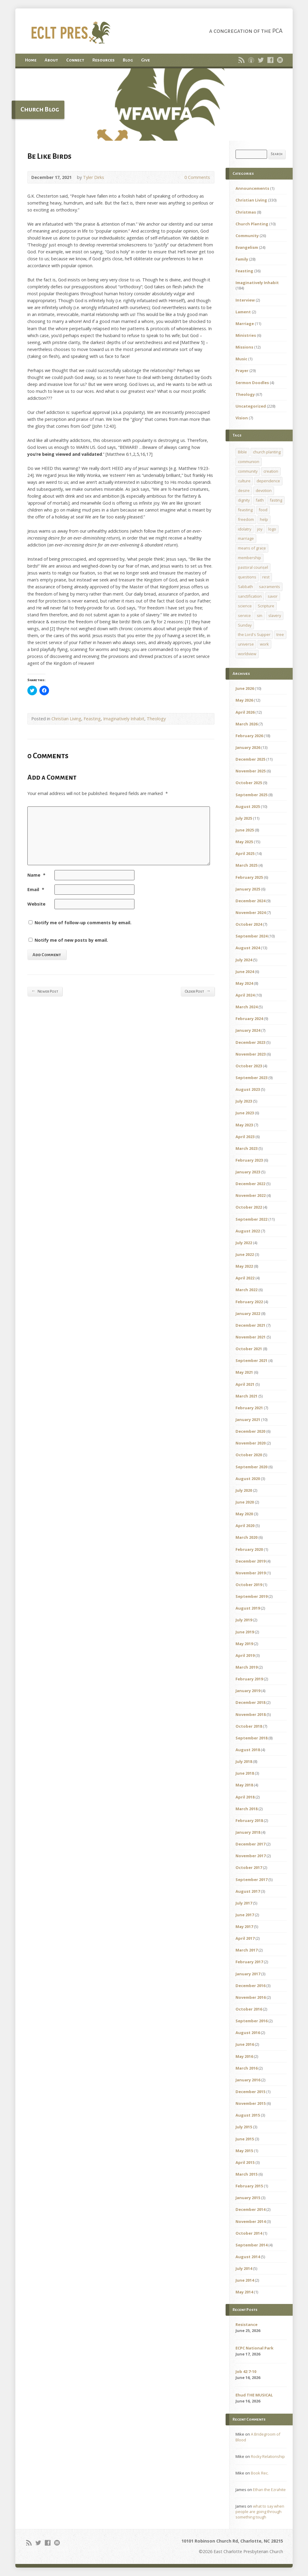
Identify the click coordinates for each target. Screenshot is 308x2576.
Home (30, 60)
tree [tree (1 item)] (280, 634)
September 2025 (251, 794)
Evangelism (247, 247)
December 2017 (250, 1844)
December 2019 (250, 1561)
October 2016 (249, 2009)
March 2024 (246, 1006)
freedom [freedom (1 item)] (246, 519)
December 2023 (250, 1042)
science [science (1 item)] (245, 606)
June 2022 (245, 1254)
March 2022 (246, 1289)
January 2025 (248, 889)
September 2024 (251, 936)
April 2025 (245, 853)
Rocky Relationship (268, 2456)
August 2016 (248, 2032)
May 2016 (244, 2056)
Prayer (242, 370)
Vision (242, 418)
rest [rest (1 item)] (266, 577)
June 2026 (245, 688)
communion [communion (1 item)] (248, 461)
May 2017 (244, 1926)
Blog (128, 60)
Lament (243, 312)
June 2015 (245, 2139)
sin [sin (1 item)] (259, 615)
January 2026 (248, 747)
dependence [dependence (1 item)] (268, 481)
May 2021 (244, 1372)
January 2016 (248, 2080)
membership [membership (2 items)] (249, 557)
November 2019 (251, 1573)
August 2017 (248, 1891)
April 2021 (245, 1384)
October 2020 (249, 1454)
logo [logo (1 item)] (272, 529)
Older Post (197, 991)
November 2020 (251, 1443)
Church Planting (252, 224)
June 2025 (245, 830)
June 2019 (245, 1632)
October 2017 (249, 1867)
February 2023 (249, 1160)
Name (36, 875)
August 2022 (248, 1231)
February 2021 (249, 1407)
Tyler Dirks (93, 177)
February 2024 (249, 1018)
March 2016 (246, 2068)
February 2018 (249, 1820)
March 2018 (246, 1808)
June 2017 (245, 1914)
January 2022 (248, 1313)
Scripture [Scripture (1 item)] (266, 606)
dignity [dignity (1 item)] (244, 500)
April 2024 (245, 995)
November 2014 (251, 2221)
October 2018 (249, 1726)
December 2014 (250, 2209)
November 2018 (251, 1714)
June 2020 (245, 1502)
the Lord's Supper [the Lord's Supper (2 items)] (254, 634)
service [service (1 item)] (244, 615)
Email (35, 889)
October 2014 (249, 2233)
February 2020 (249, 1549)
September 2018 (251, 1738)
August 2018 (248, 1749)
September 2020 (251, 1467)
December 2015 (250, 2091)
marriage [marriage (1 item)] (246, 538)
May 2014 (244, 2292)
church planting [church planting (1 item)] (267, 452)
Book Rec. (260, 2473)
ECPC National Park (254, 2348)
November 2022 (251, 1195)
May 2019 (244, 1643)
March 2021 (246, 1396)
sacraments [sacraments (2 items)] (269, 586)
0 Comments (179, 177)
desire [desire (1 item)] (244, 490)
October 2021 (249, 1348)
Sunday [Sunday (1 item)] (244, 625)
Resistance (246, 2324)
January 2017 (248, 1974)
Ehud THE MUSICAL (254, 2395)
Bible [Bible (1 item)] (242, 452)
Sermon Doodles (252, 382)
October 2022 (249, 1207)
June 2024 (245, 971)
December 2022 (250, 1183)
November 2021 (251, 1337)
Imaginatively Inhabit (123, 718)
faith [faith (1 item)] (260, 500)
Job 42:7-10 (246, 2371)
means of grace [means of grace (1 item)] (252, 548)
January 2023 (248, 1172)
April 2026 (245, 712)
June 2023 (245, 1113)
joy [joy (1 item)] (259, 529)
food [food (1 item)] (263, 509)
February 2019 (249, 1679)
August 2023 (248, 1089)
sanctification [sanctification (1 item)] (250, 596)
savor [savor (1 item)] (273, 596)
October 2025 (249, 782)
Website (36, 904)
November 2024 (251, 912)
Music (241, 359)
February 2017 (249, 1961)
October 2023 (249, 1066)
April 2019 (245, 1655)
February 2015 (249, 2186)
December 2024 (250, 900)
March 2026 (246, 724)
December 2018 (250, 1702)
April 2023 (245, 1136)
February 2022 (249, 1301)
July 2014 (244, 2268)
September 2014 (251, 2245)
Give (145, 60)
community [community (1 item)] (247, 471)
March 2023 (246, 1148)
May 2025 (244, 841)
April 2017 (245, 1938)
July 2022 (244, 1242)
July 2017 (244, 1903)
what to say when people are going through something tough (260, 2511)
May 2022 (244, 1266)
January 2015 (248, 2197)
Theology (156, 718)
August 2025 (248, 806)
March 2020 (246, 1537)
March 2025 (246, 865)
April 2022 (245, 1278)
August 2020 (248, 1478)
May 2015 (244, 2150)
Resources (103, 60)
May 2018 (244, 1785)
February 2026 (249, 735)
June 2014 (245, 2280)
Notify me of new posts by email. (71, 940)
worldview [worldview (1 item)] (247, 653)
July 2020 (244, 1490)
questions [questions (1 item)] (247, 577)
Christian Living (66, 718)
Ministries (246, 335)
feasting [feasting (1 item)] (245, 509)
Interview (245, 300)
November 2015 (251, 2103)
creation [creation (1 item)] (270, 471)
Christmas (246, 212)
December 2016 (250, 1985)
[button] (154, 104)
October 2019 (249, 1584)
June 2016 (245, 2044)
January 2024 (248, 1030)
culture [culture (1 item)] (244, 481)
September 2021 (251, 1360)
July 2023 (244, 1101)
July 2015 (244, 2127)
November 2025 (251, 771)
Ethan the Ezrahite (269, 2489)
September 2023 (251, 1077)
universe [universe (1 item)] (246, 644)
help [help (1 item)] (264, 519)
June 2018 (245, 1773)
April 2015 (245, 2162)
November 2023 (251, 1054)
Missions (244, 347)
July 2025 (244, 818)
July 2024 (244, 959)
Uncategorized (251, 406)
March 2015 (246, 2174)
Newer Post (44, 991)
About (51, 60)
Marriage (245, 323)
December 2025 (250, 759)
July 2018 (244, 1761)
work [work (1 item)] (264, 644)
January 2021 (248, 1419)
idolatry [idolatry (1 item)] (244, 529)
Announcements (252, 188)
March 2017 (246, 1950)
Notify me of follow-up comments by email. (83, 922)
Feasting (92, 718)
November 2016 (251, 1997)
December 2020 (250, 1431)
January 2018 (248, 1832)
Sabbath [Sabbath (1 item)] (245, 586)
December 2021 (250, 1325)
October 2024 (249, 924)
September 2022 (251, 1219)
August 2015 (248, 2115)
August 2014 (248, 2256)
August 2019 (248, 1608)
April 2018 (245, 1797)
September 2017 (251, 1879)
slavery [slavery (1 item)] (274, 615)
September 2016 (251, 2021)
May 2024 (244, 983)
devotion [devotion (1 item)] (264, 490)
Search (276, 154)
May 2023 (244, 1125)
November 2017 (251, 1855)
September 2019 (251, 1596)
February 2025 (249, 877)
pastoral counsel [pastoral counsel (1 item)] (253, 567)
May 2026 (244, 700)
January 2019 (248, 1690)
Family (242, 259)
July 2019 (244, 1620)
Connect (75, 60)
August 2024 (248, 947)
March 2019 (246, 1667)
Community (247, 235)
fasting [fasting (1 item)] (276, 500)
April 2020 (245, 1525)
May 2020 (244, 1513)
